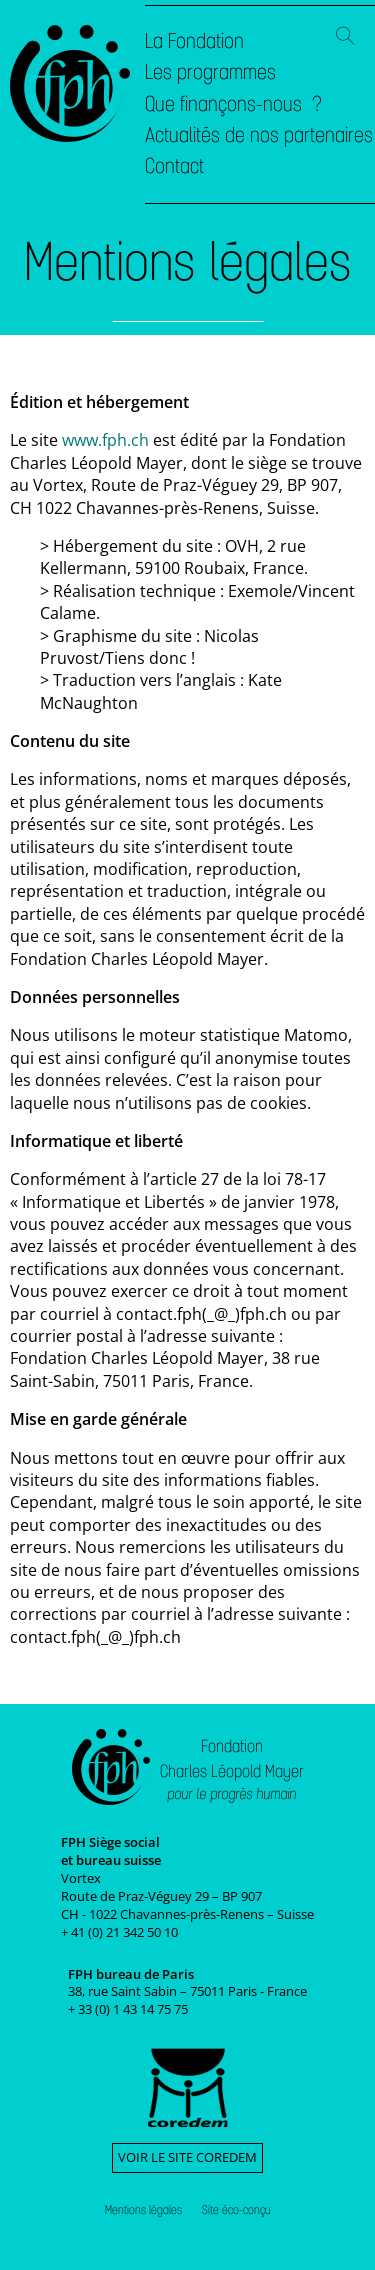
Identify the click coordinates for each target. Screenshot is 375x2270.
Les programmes (210, 72)
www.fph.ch (105, 440)
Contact (174, 166)
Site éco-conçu (236, 2210)
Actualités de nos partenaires (259, 135)
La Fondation (194, 41)
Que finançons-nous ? (233, 104)
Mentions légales (143, 2210)
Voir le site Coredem (187, 2157)
